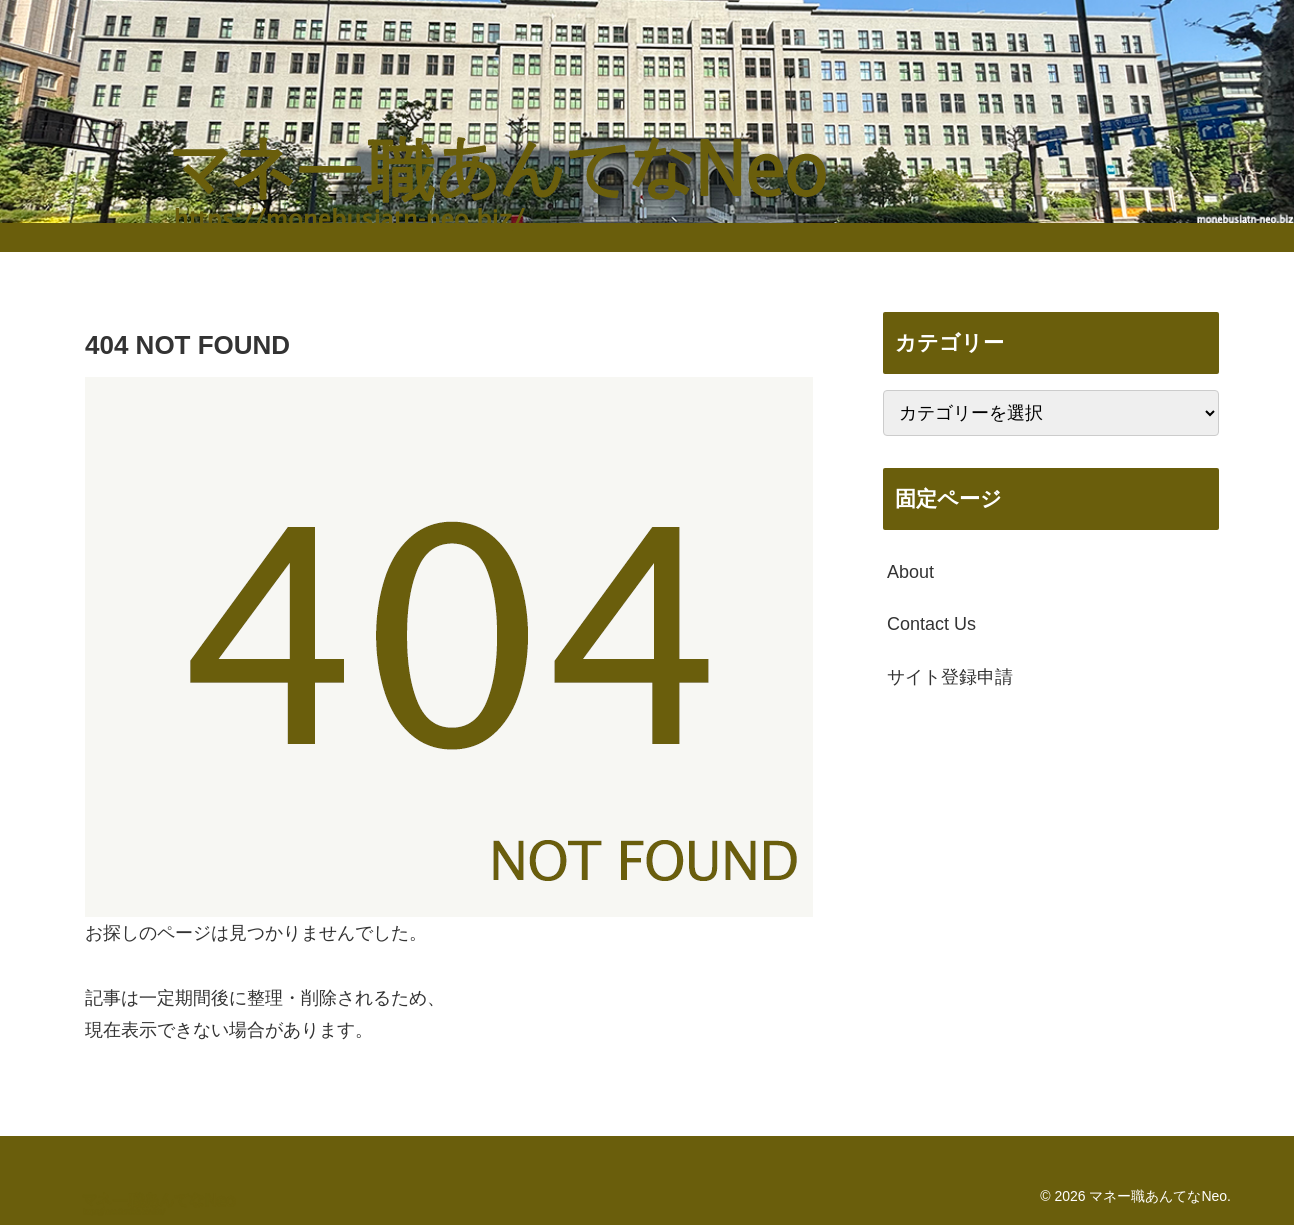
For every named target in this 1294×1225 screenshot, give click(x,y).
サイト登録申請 (950, 677)
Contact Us (931, 624)
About (910, 572)
